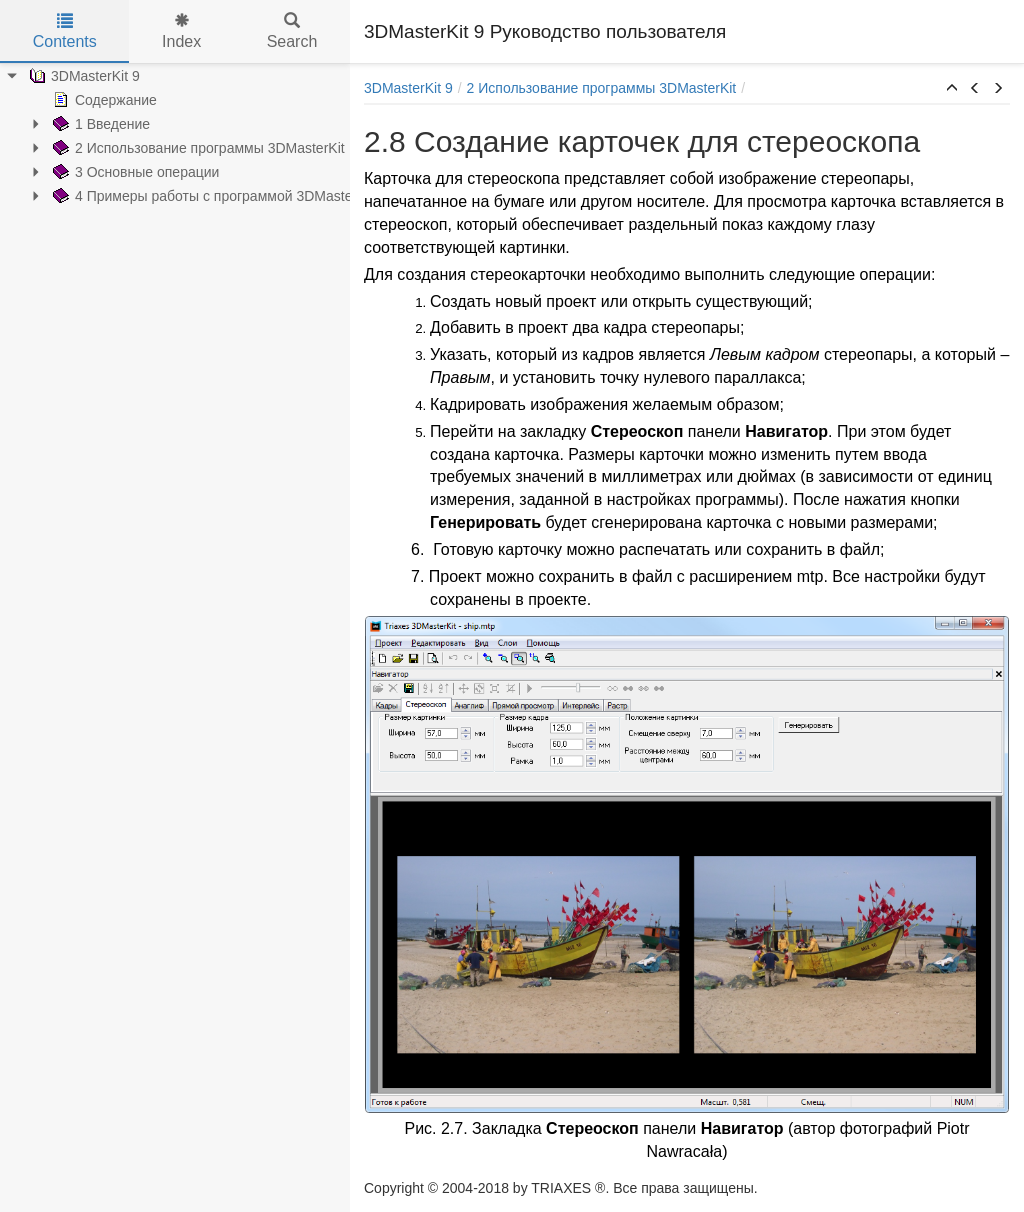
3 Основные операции (134, 172)
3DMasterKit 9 (82, 76)
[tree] (175, 136)
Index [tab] (181, 31)
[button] (952, 89)
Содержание (103, 100)
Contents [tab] (65, 31)
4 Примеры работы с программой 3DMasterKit (211, 196)
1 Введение (99, 124)
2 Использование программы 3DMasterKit (197, 148)
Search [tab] (292, 31)
